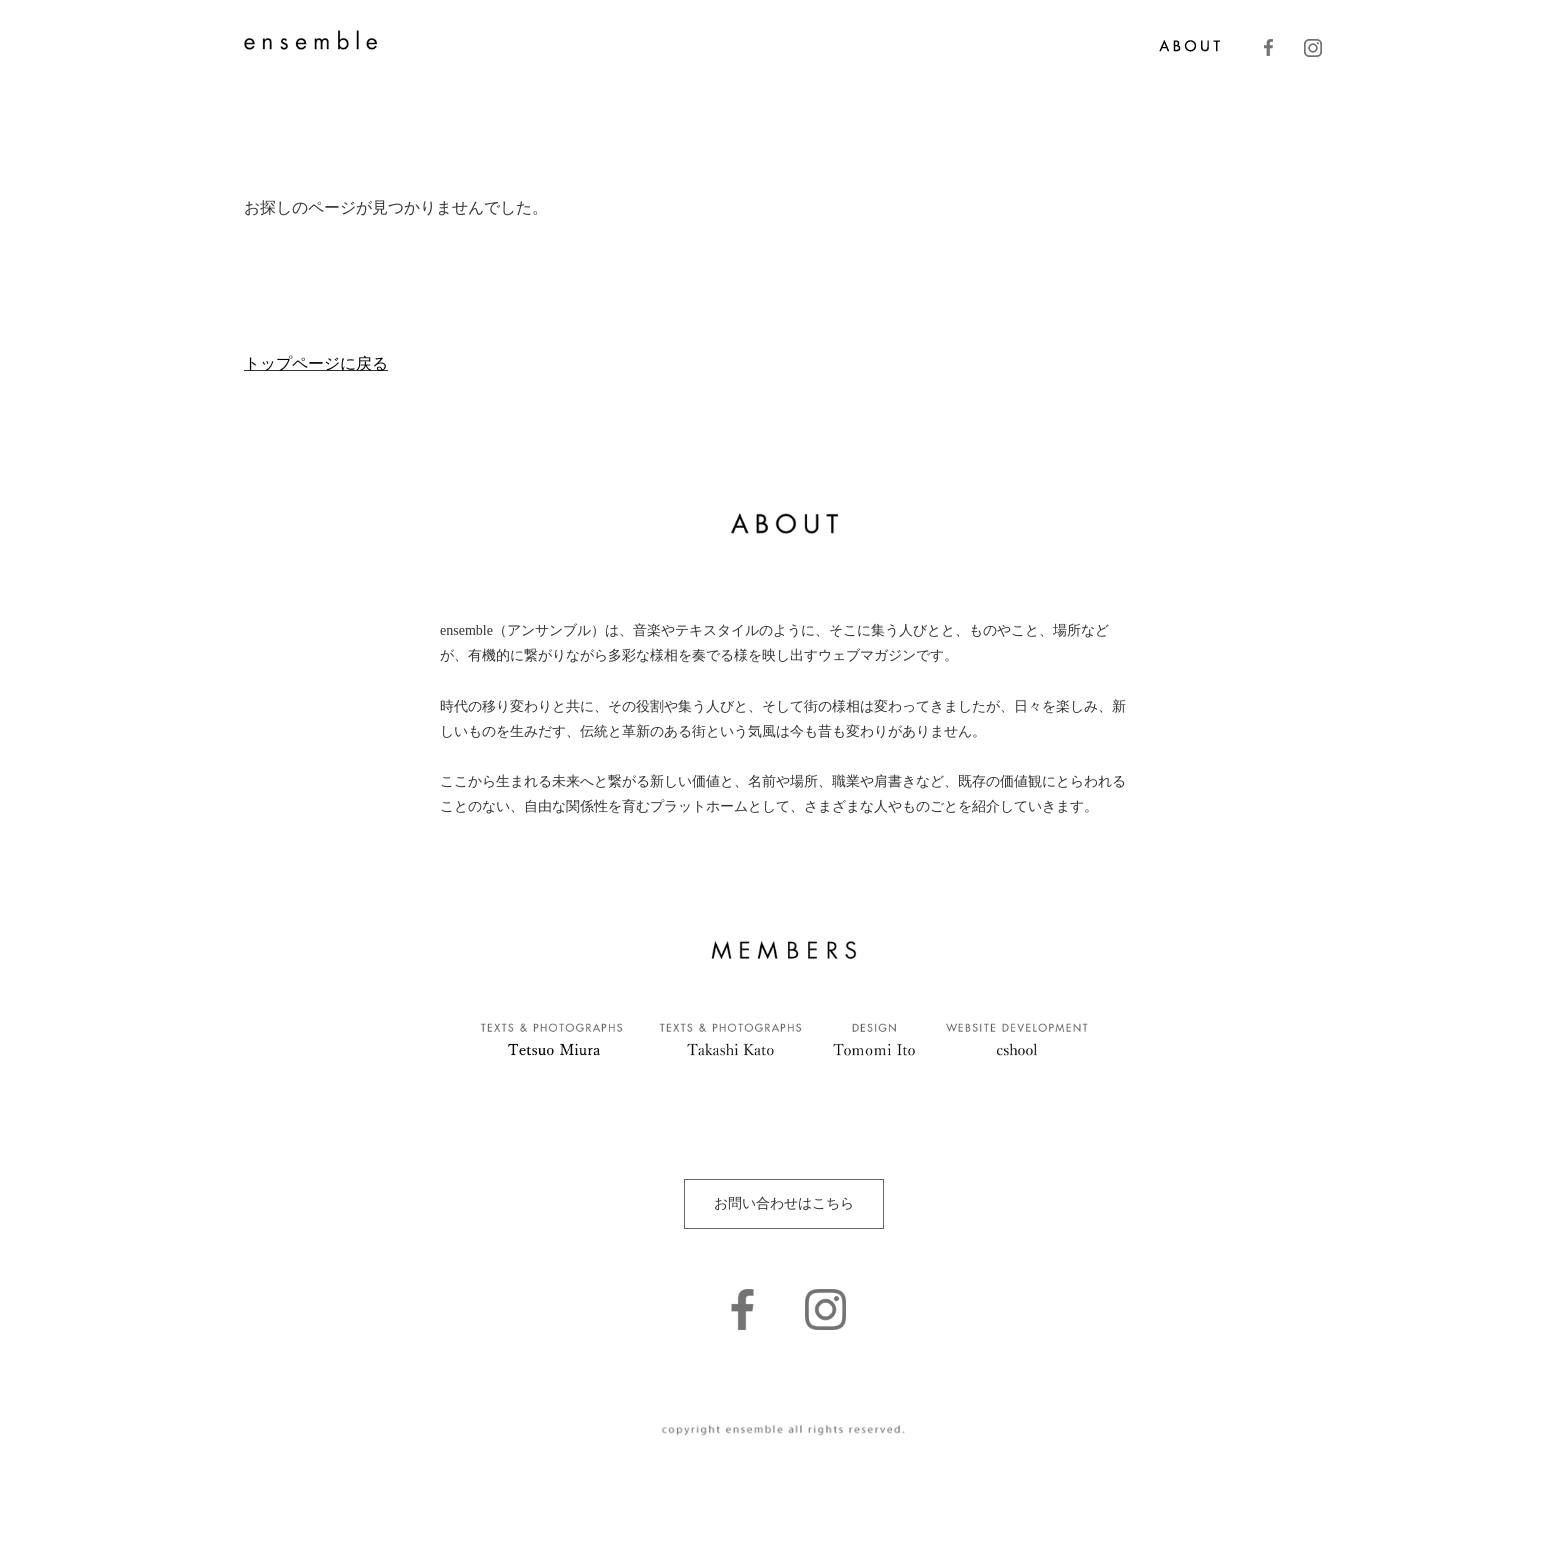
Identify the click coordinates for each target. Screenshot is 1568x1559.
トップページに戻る (316, 363)
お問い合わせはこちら (784, 1203)
